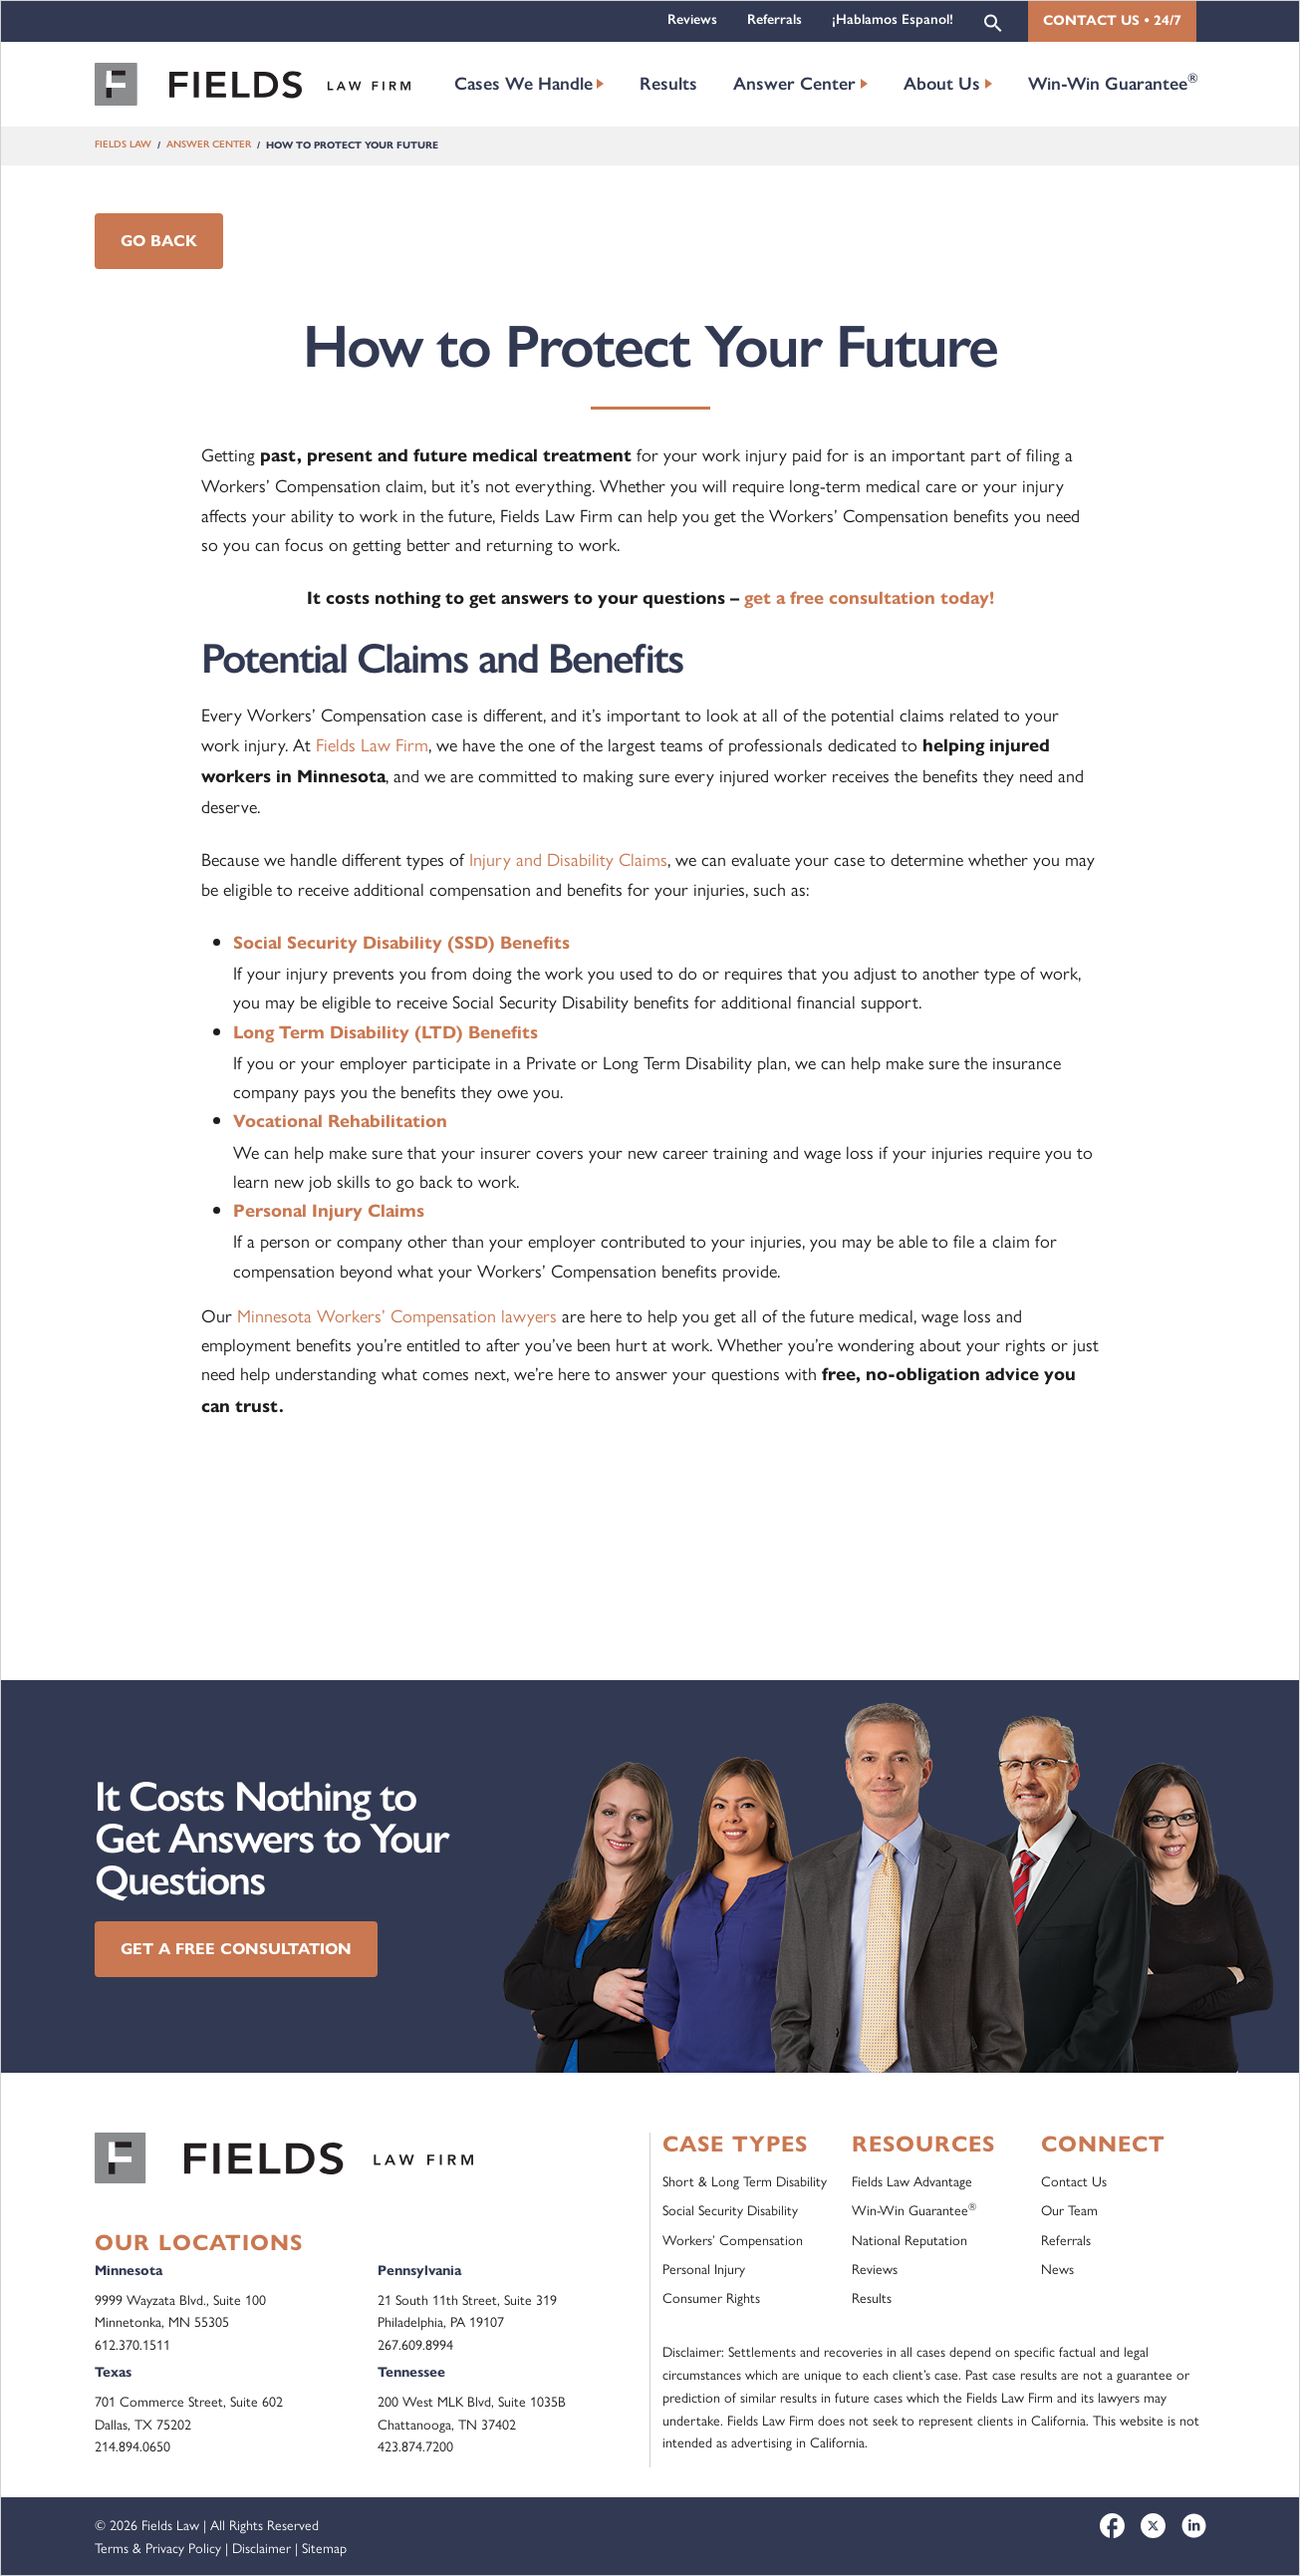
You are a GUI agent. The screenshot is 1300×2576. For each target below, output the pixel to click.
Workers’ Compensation (732, 2239)
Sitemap (324, 2547)
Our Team (1069, 2209)
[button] (993, 21)
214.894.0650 (132, 2445)
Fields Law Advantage (912, 2180)
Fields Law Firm (372, 743)
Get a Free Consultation (236, 1948)
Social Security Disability (730, 2209)
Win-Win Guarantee (1113, 82)
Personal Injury (703, 2268)
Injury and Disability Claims (568, 858)
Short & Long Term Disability (744, 2180)
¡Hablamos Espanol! (892, 19)
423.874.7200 (415, 2445)
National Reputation (909, 2239)
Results (668, 84)
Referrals (774, 19)
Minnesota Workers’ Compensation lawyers (397, 1314)
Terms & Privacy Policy (158, 2547)
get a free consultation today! (869, 598)
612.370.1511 (132, 2344)
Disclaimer (261, 2547)
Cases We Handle (523, 84)
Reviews (692, 19)
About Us (942, 84)
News (1057, 2268)
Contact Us (1074, 2180)
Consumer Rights (711, 2297)
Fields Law (123, 145)
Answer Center (794, 84)
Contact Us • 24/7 (1112, 20)
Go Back (159, 240)
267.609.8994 (415, 2344)
